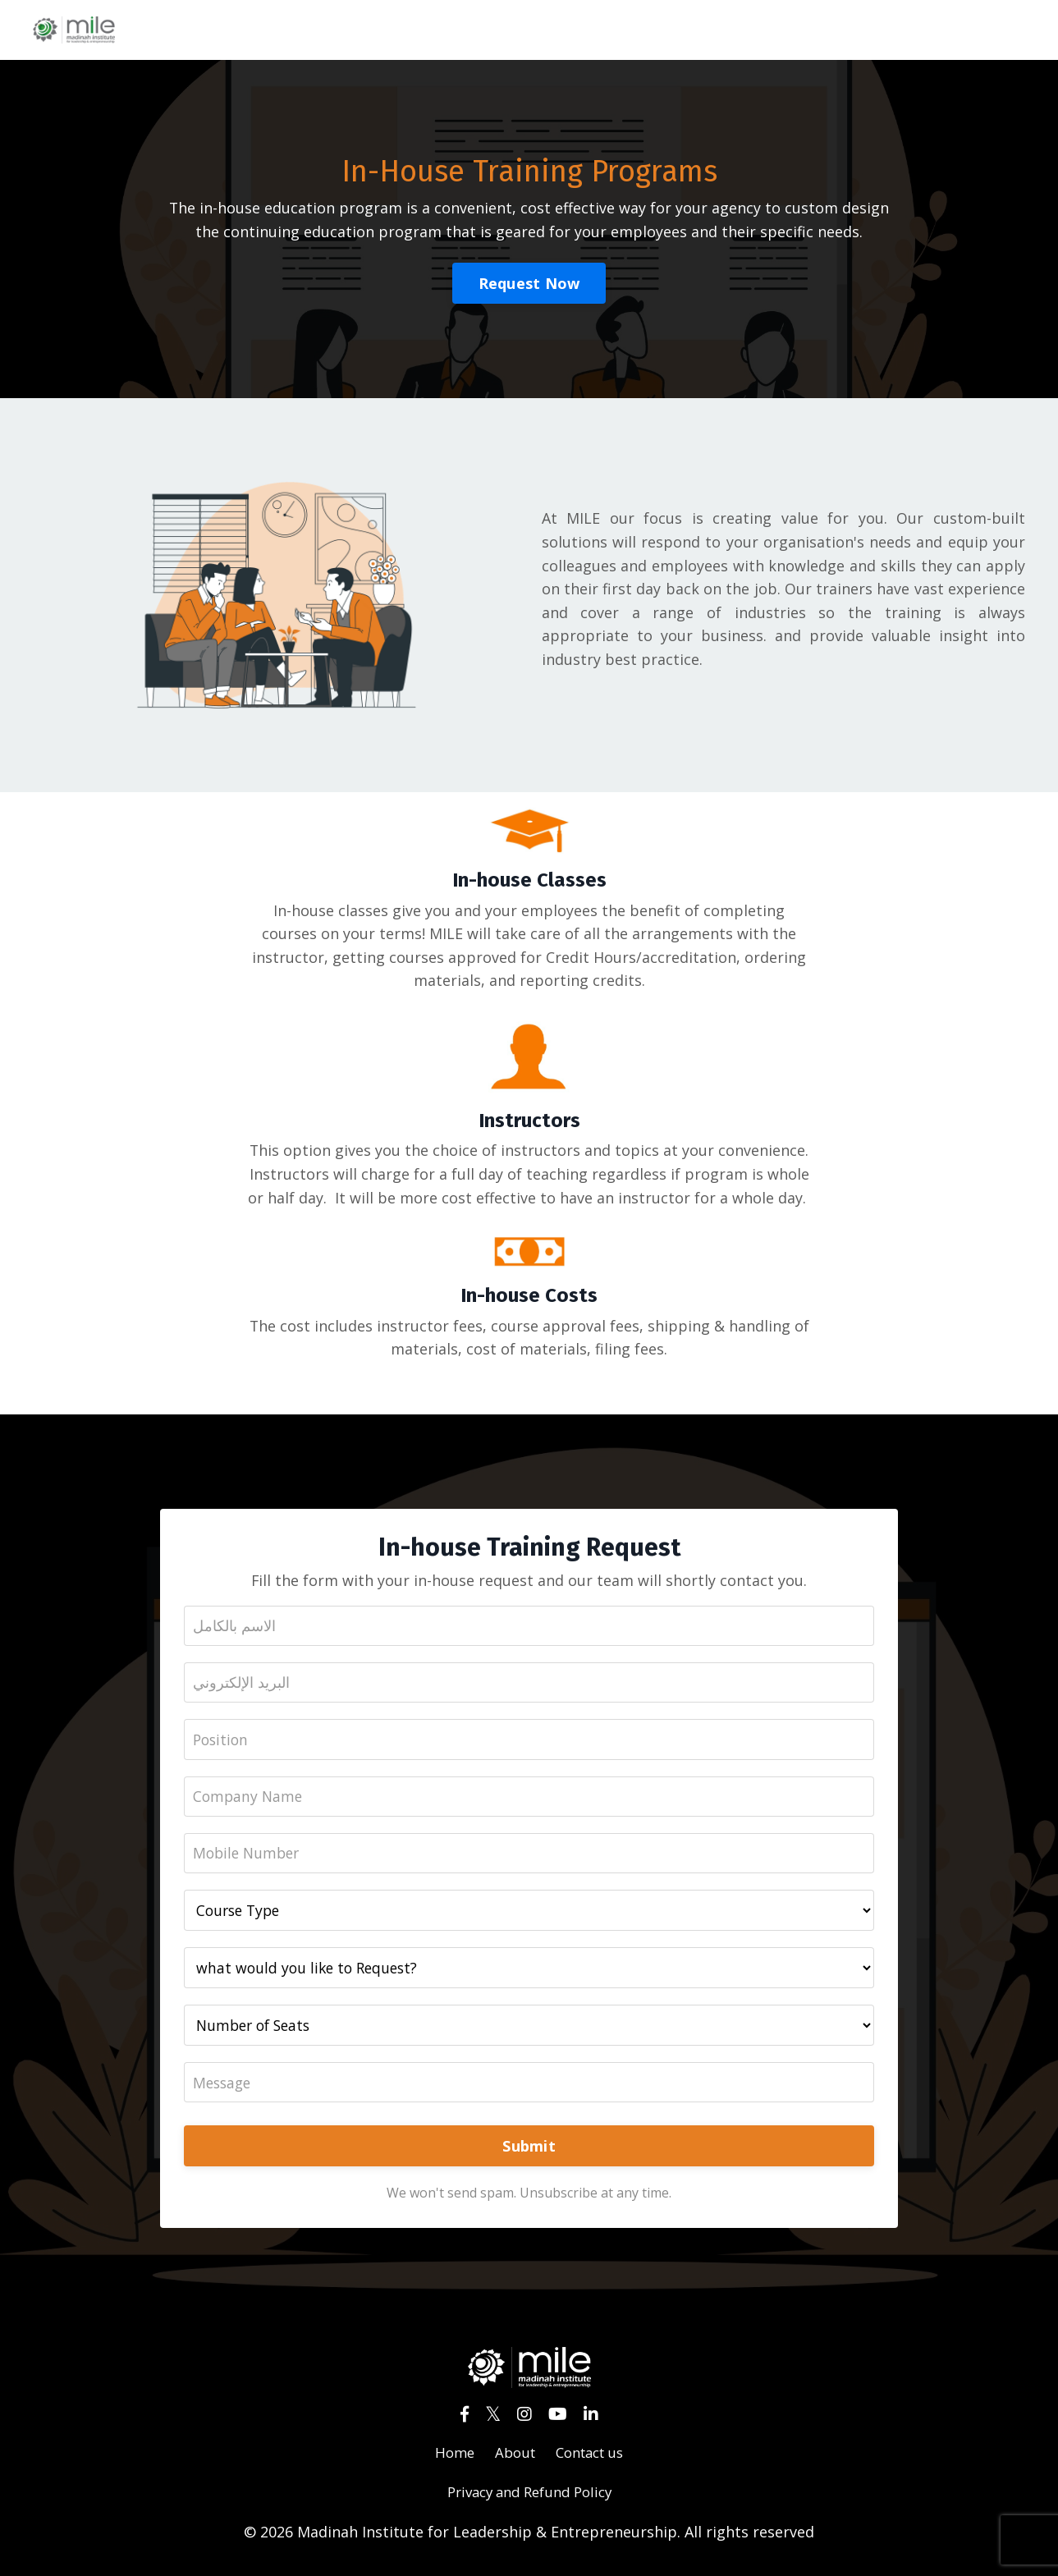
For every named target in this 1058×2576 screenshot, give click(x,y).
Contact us (592, 2459)
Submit (529, 2152)
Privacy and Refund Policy (529, 2499)
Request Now (529, 283)
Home (448, 2459)
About (512, 2459)
